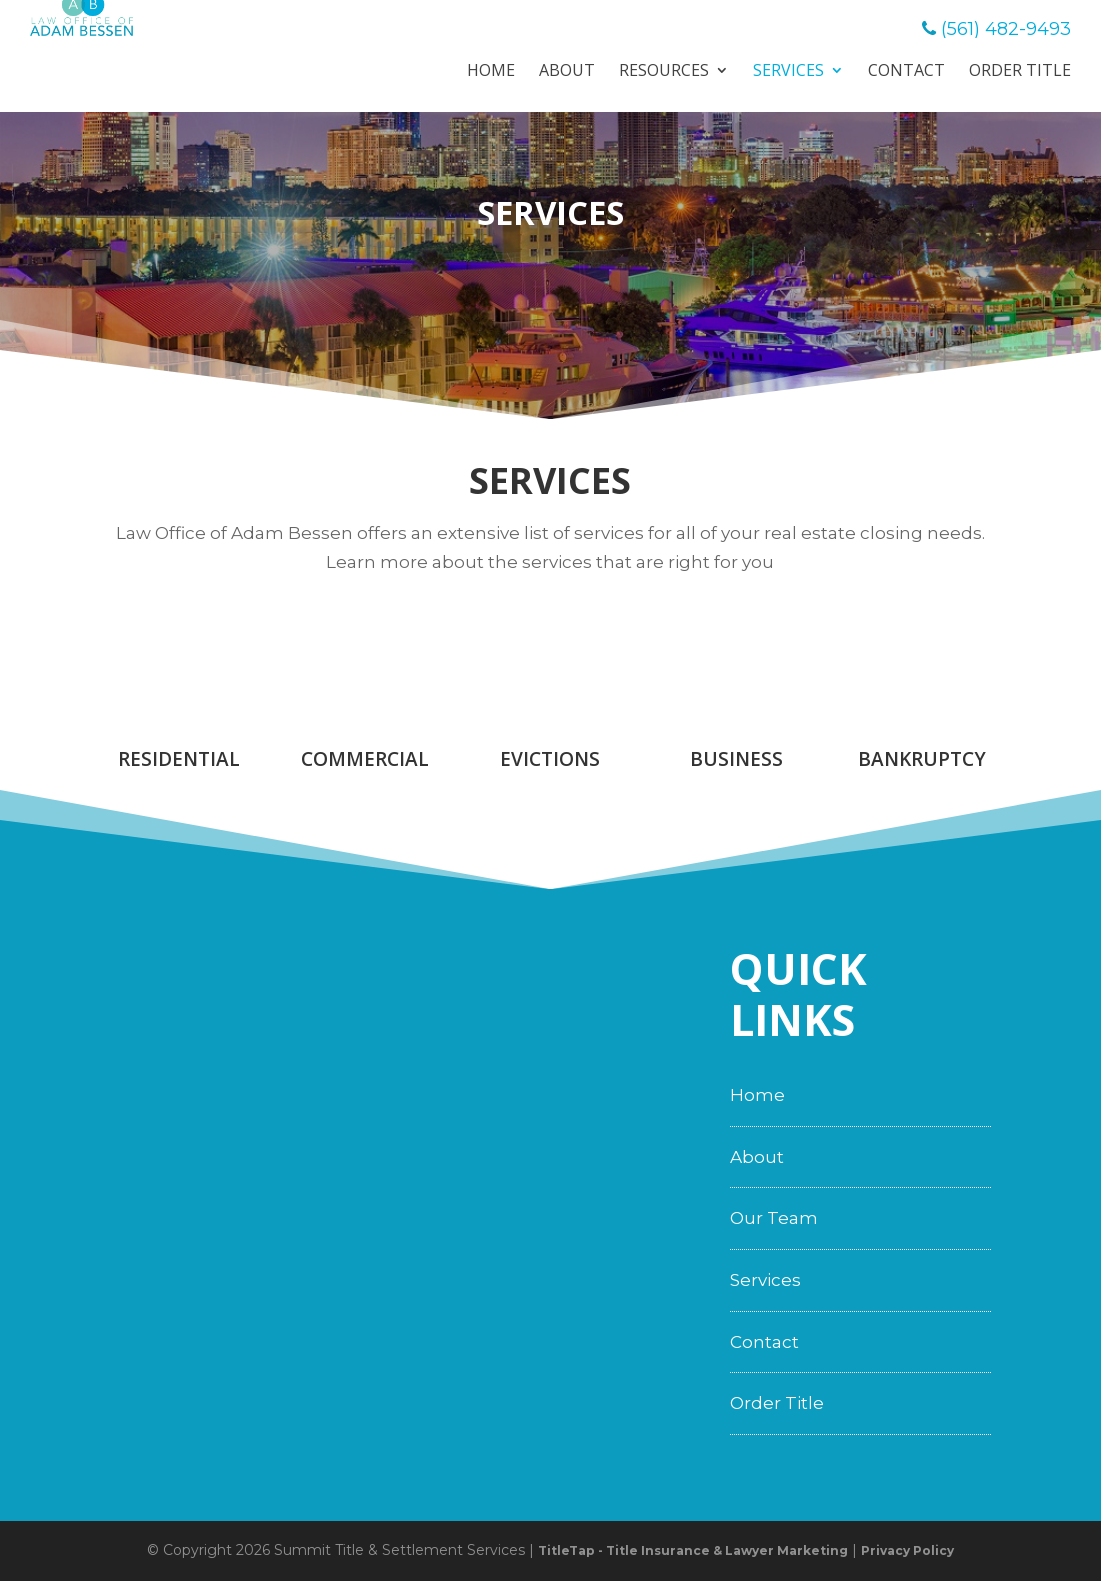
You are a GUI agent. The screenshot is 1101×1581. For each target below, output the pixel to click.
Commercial (365, 759)
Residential (179, 759)
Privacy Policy (907, 1550)
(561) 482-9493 (1006, 29)
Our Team (774, 1218)
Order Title (1020, 72)
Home (491, 72)
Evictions (550, 759)
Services (788, 72)
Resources (664, 72)
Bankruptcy (922, 759)
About (567, 72)
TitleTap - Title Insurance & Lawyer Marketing (693, 1550)
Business (736, 759)
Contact (906, 72)
